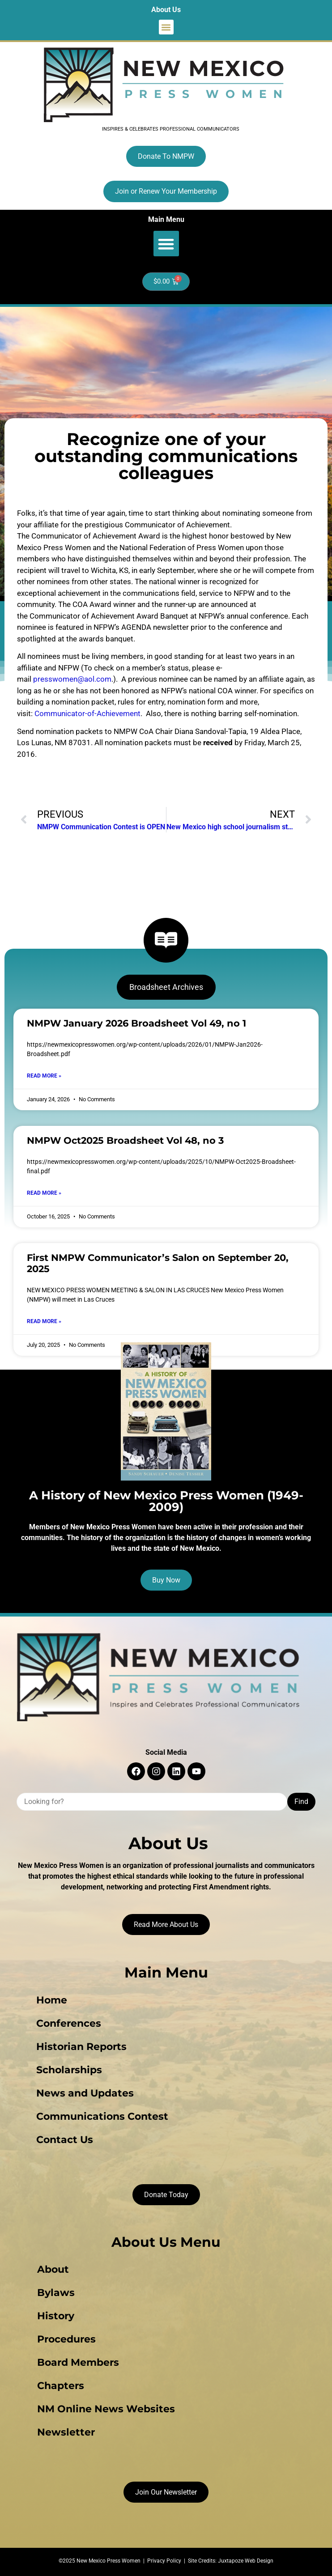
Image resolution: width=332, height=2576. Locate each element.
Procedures (66, 2339)
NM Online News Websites (106, 2409)
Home (51, 2000)
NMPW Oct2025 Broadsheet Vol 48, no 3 (125, 1140)
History (55, 2316)
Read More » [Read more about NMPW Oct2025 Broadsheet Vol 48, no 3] (44, 1193)
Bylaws (56, 2293)
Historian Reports (81, 2047)
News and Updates (85, 2093)
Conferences (68, 2023)
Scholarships (69, 2070)
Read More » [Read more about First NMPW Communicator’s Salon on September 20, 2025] (44, 1321)
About (53, 2269)
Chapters (60, 2386)
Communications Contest (102, 2116)
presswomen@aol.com (72, 679)
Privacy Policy (164, 2561)
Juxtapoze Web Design (245, 2561)
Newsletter (66, 2432)
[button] (166, 27)
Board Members (78, 2362)
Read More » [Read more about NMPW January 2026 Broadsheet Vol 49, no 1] (44, 1076)
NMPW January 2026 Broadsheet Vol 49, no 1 (136, 1023)
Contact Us (64, 2140)
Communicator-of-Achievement (87, 713)
